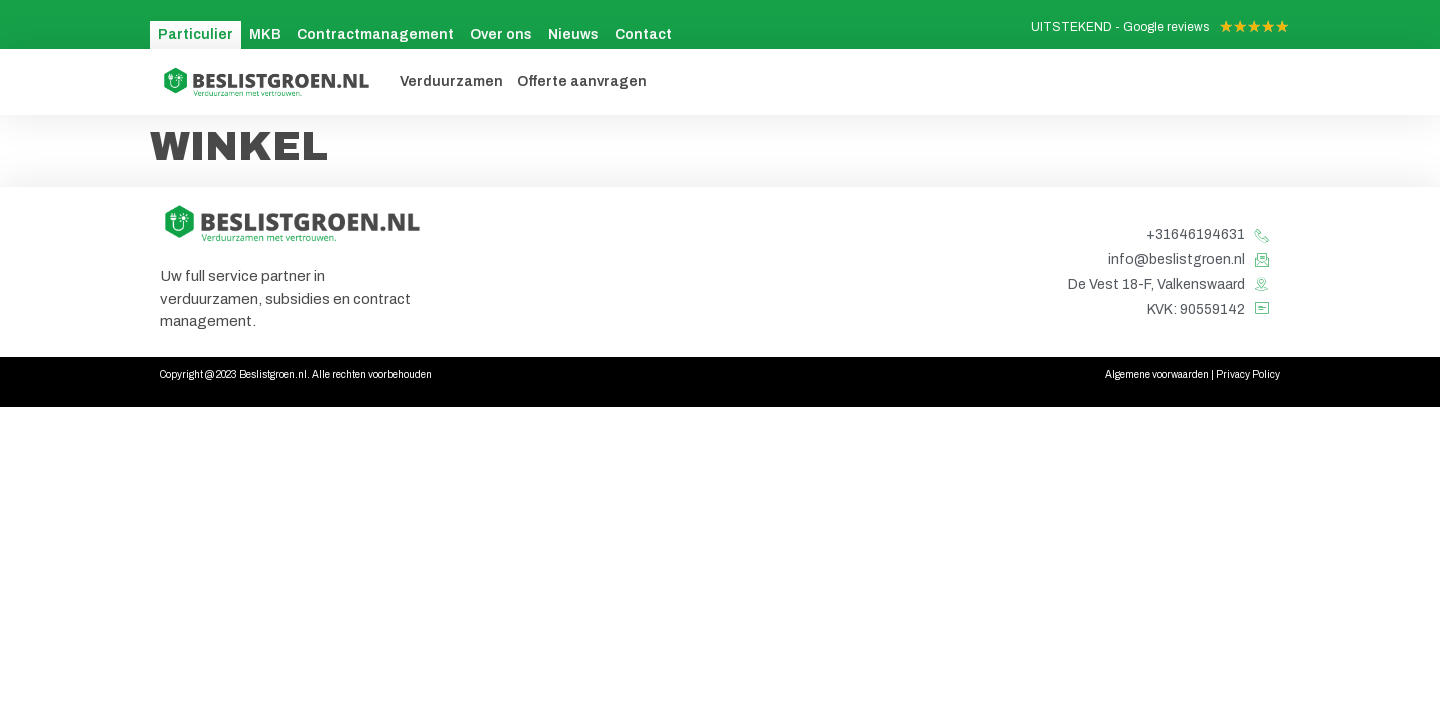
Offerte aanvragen (582, 81)
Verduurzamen (451, 81)
